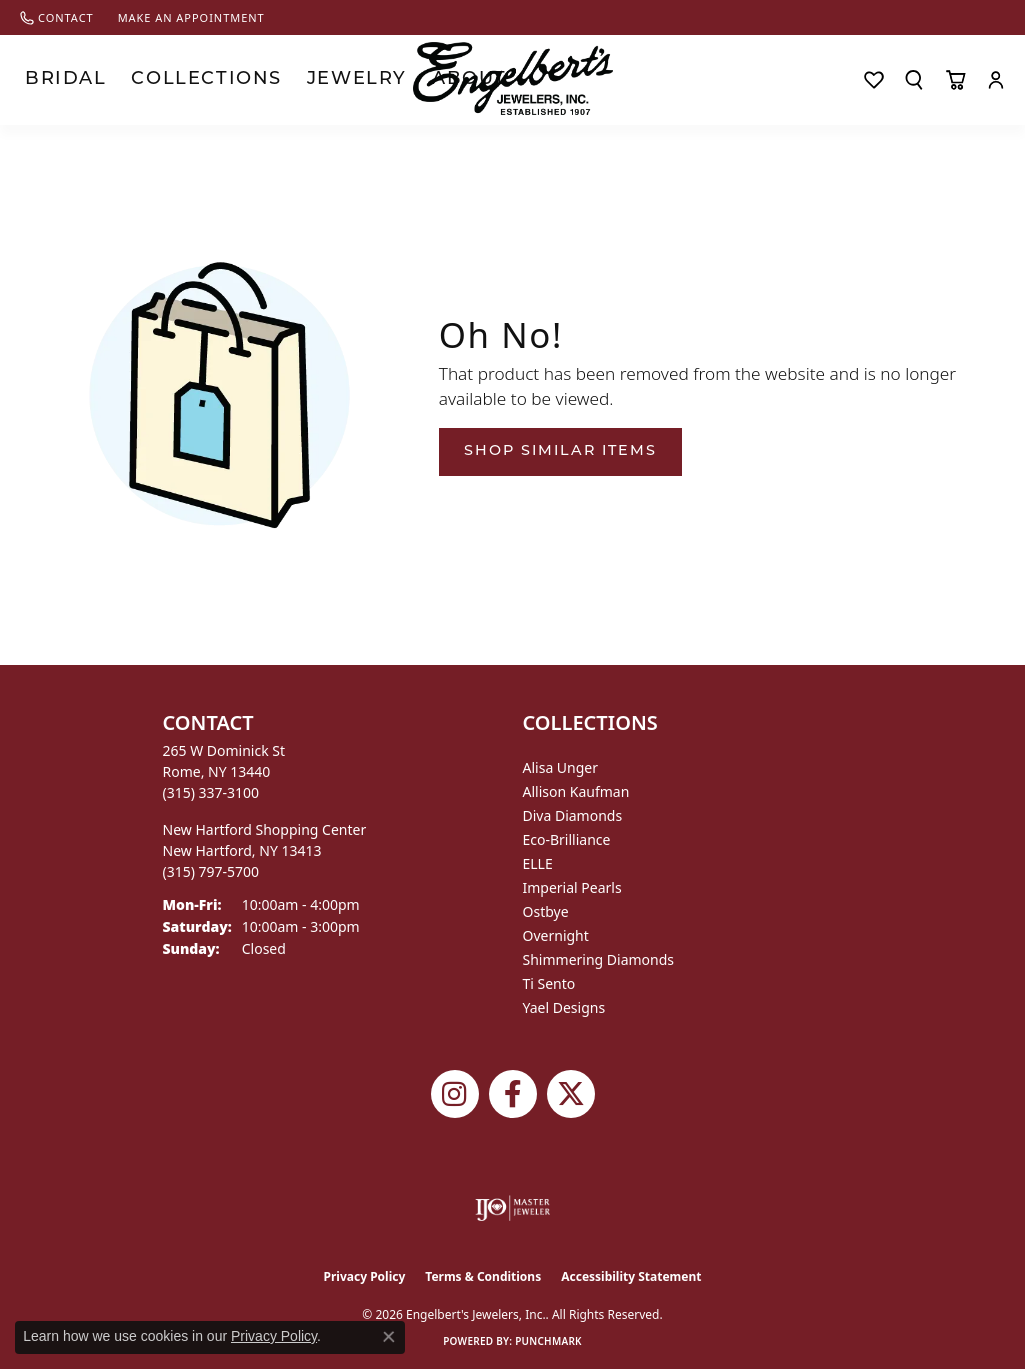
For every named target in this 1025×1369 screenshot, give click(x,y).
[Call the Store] (211, 792)
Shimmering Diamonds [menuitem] (599, 959)
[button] (914, 80)
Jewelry (247, 80)
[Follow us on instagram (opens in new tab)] (455, 1094)
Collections (144, 80)
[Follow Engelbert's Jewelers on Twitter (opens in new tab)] (571, 1094)
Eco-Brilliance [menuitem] (567, 839)
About (325, 80)
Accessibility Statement (631, 1276)
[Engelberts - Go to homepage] (513, 78)
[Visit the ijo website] (512, 1208)
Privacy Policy (365, 1276)
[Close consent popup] (389, 1337)
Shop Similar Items (560, 451)
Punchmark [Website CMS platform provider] (548, 1341)
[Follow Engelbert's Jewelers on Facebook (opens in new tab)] (513, 1094)
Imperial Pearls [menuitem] (572, 887)
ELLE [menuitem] (538, 863)
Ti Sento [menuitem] (549, 983)
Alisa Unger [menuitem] (561, 767)
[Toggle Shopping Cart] (955, 80)
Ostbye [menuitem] (546, 911)
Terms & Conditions (483, 1276)
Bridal (47, 80)
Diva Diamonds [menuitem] (573, 815)
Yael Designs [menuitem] (564, 1007)
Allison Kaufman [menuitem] (576, 791)
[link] (57, 17)
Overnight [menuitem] (556, 935)
